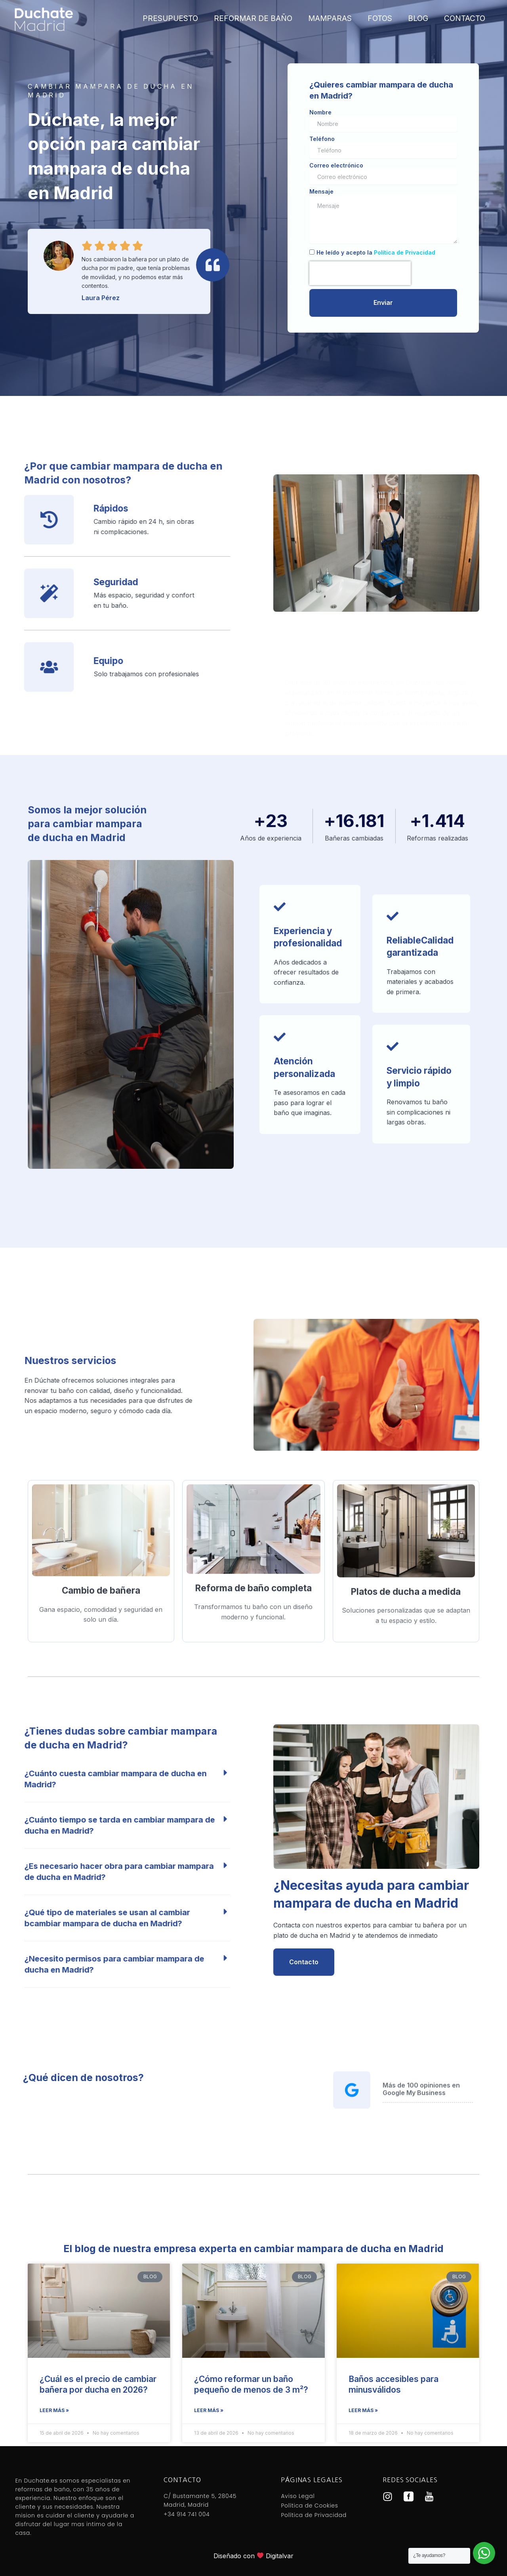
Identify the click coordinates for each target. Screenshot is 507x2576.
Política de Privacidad (404, 252)
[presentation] (360, 273)
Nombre (320, 112)
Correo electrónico (336, 165)
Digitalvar (280, 2556)
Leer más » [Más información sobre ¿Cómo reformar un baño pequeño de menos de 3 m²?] (208, 2410)
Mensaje (321, 191)
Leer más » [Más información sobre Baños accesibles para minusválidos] (363, 2410)
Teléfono (322, 139)
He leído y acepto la (375, 252)
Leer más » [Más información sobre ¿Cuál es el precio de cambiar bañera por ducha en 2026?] (54, 2410)
